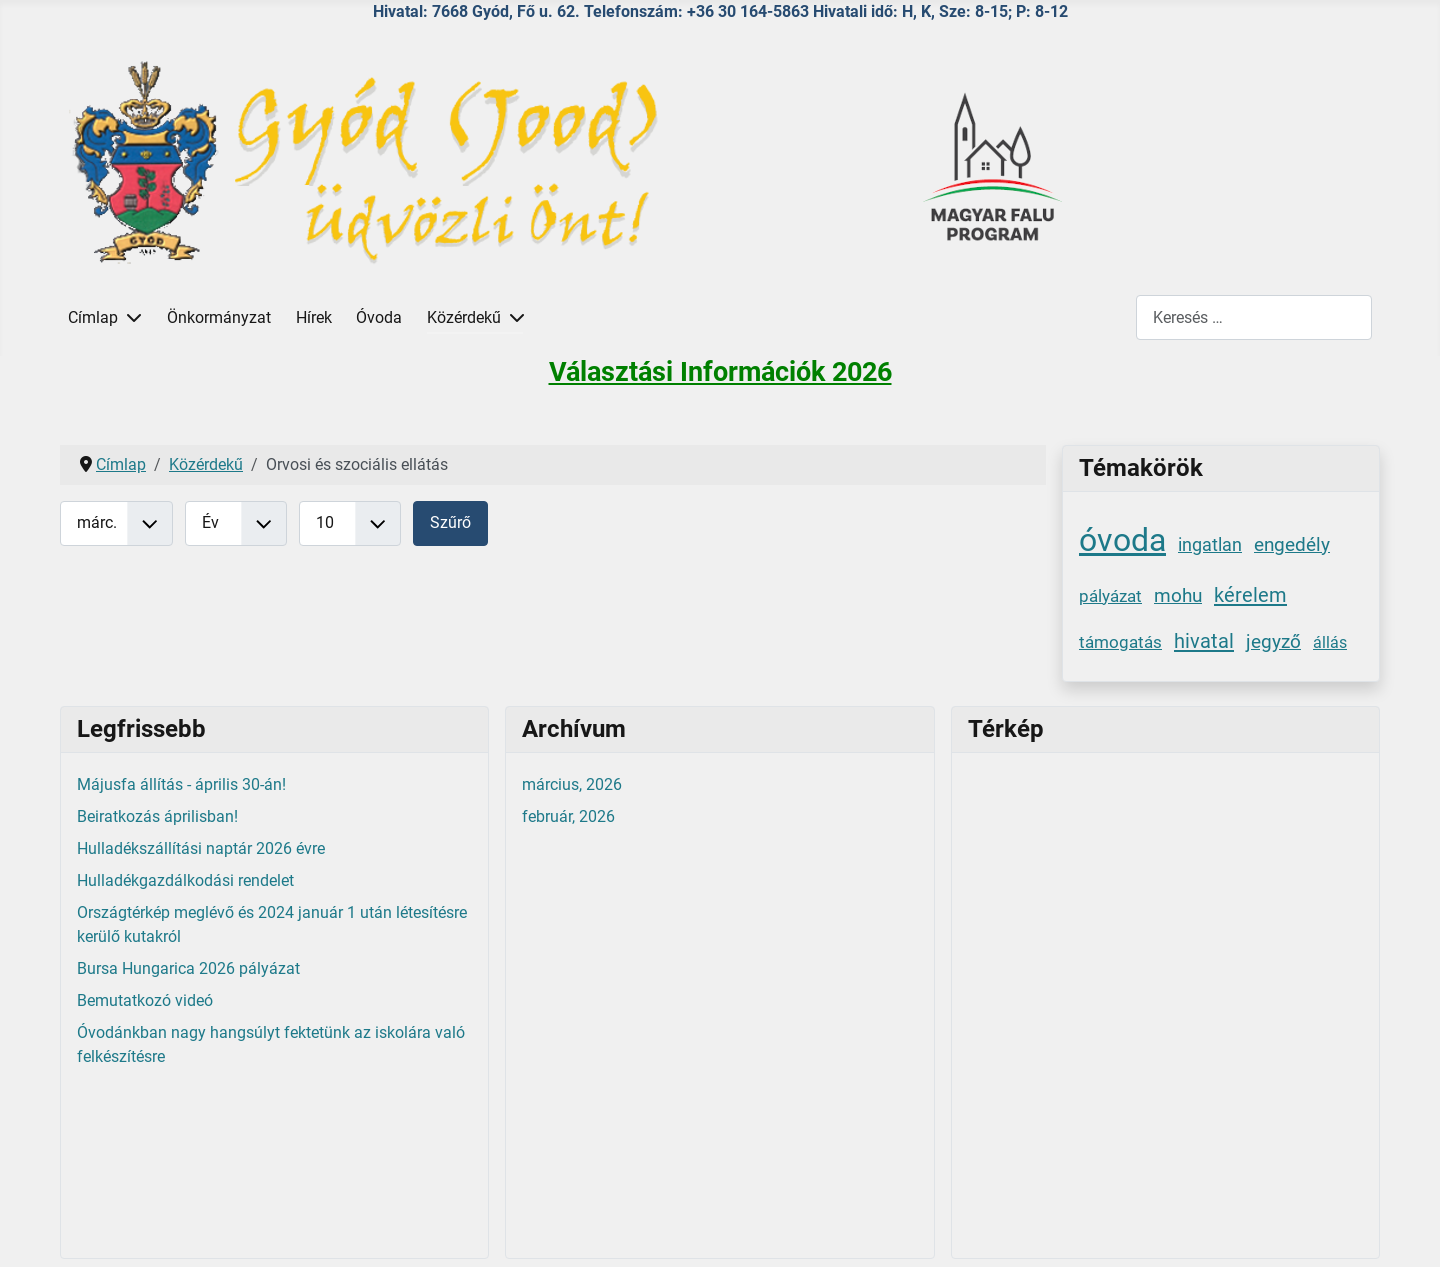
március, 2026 (572, 784)
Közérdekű (464, 317)
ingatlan (1210, 544)
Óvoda (379, 317)
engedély (1292, 544)
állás (1330, 642)
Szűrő (450, 522)
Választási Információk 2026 (720, 372)
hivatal (1204, 641)
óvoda (1122, 540)
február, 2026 (568, 816)
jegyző (1273, 641)
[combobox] (1254, 317)
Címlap (93, 317)
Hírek (314, 317)
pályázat (1110, 596)
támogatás (1120, 642)
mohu (1178, 595)
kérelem (1250, 595)
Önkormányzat (219, 317)
